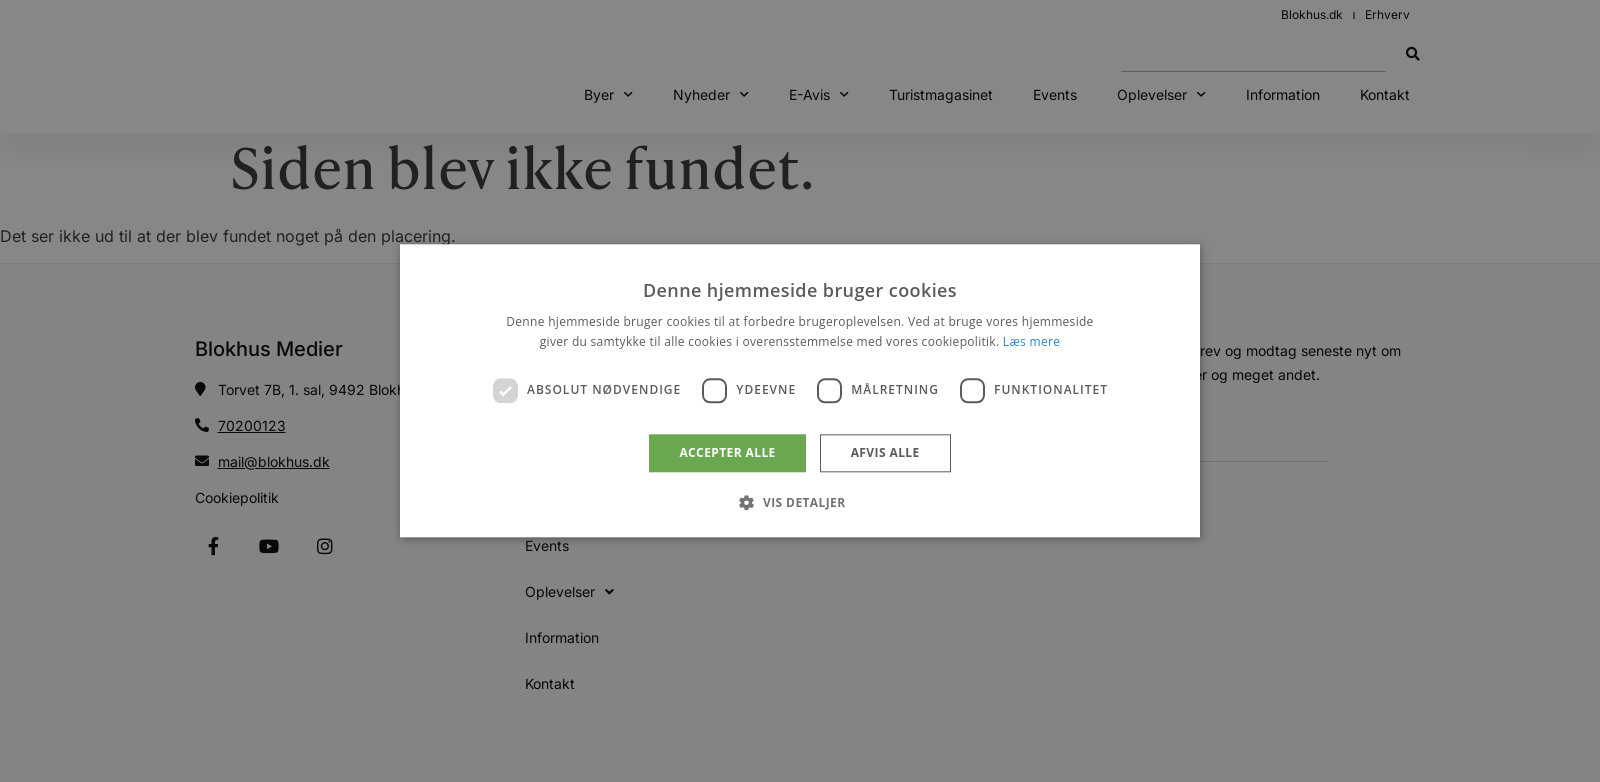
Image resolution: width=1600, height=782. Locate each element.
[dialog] (800, 390)
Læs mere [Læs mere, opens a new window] (1031, 342)
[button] (799, 503)
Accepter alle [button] (727, 452)
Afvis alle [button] (885, 452)
